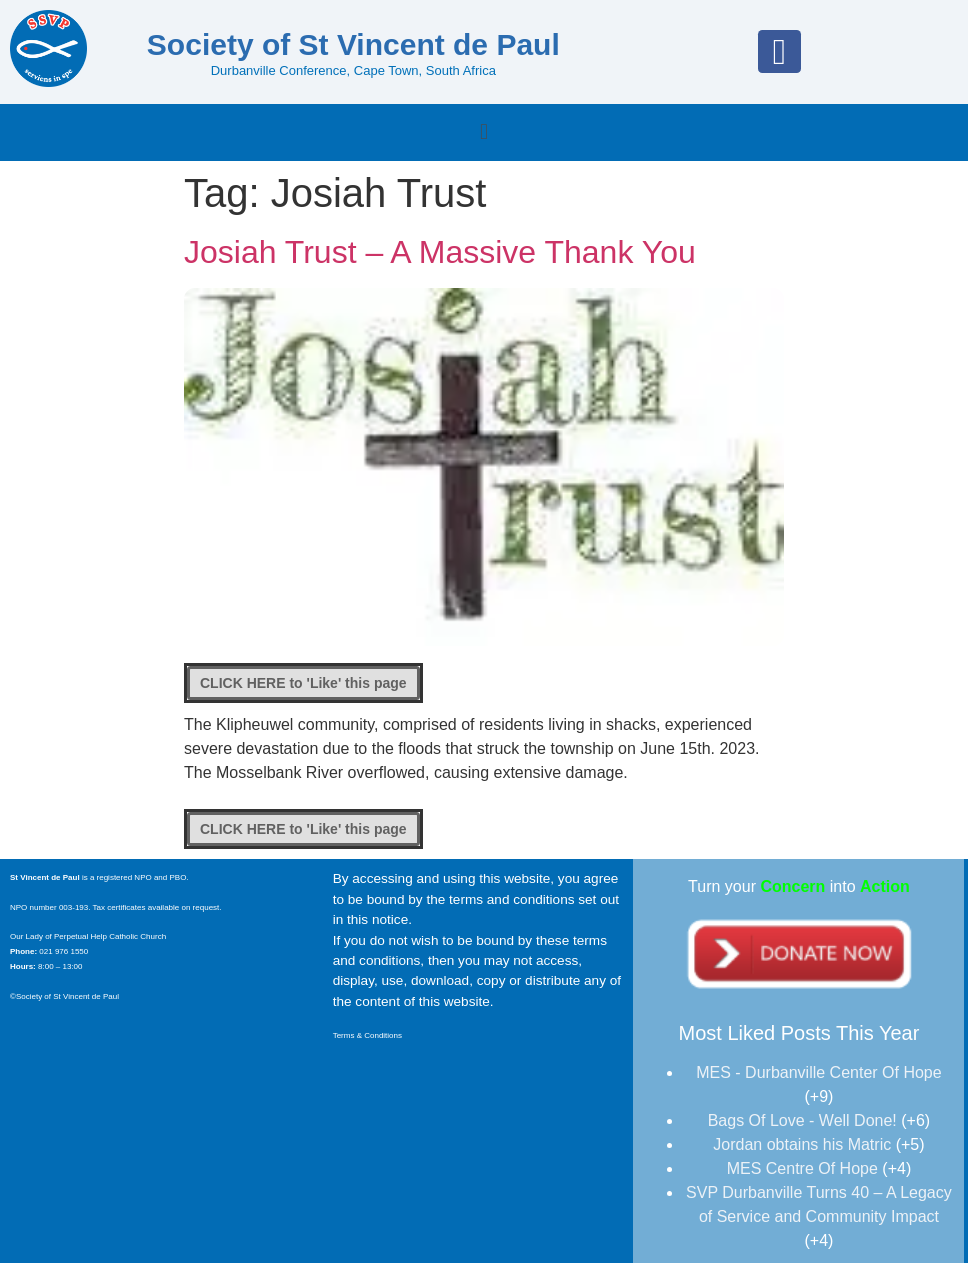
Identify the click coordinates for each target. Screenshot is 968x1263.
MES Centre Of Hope (802, 1168)
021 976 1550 (62, 951)
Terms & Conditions (369, 1035)
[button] (483, 132)
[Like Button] (303, 683)
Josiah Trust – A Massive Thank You (440, 252)
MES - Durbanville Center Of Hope (818, 1072)
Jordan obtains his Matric (802, 1144)
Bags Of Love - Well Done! (802, 1120)
